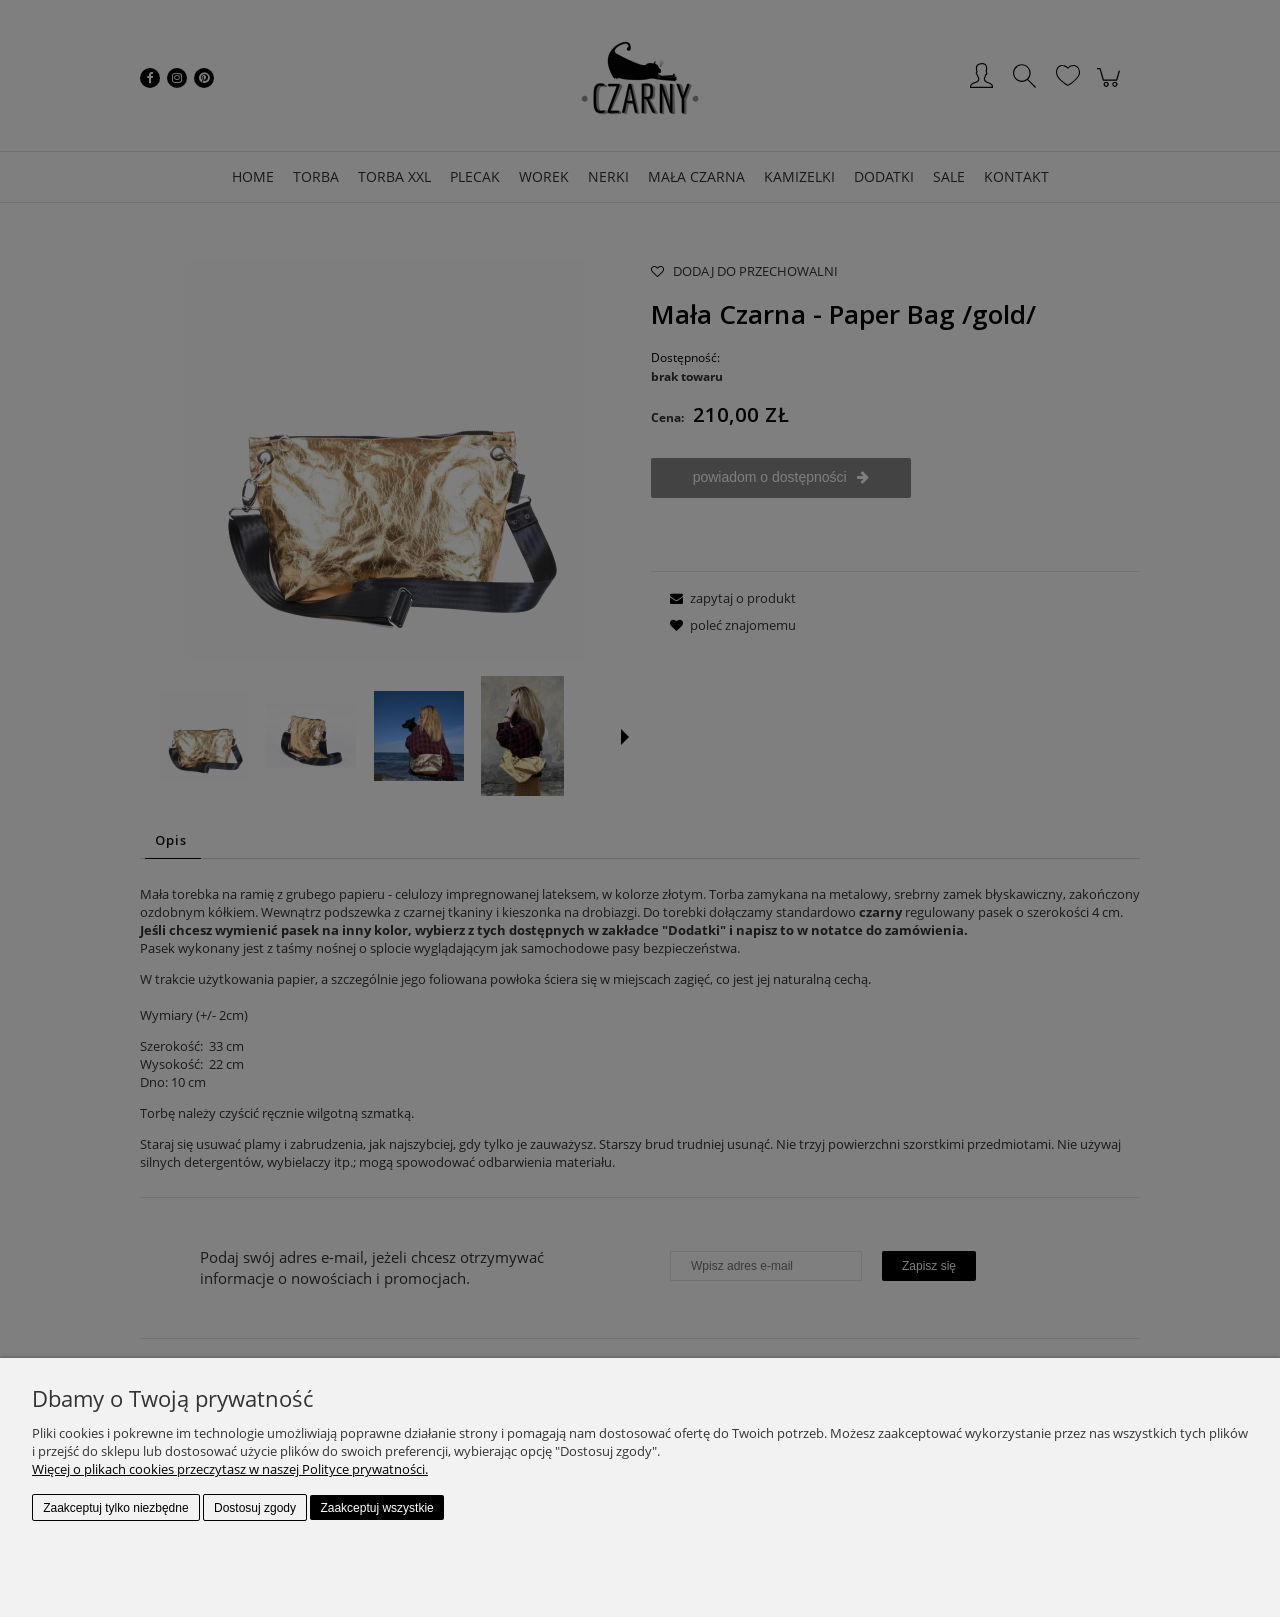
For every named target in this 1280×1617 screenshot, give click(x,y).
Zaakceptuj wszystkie (376, 1508)
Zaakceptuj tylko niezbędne (115, 1508)
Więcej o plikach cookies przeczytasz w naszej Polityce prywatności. (230, 1469)
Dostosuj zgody (255, 1508)
